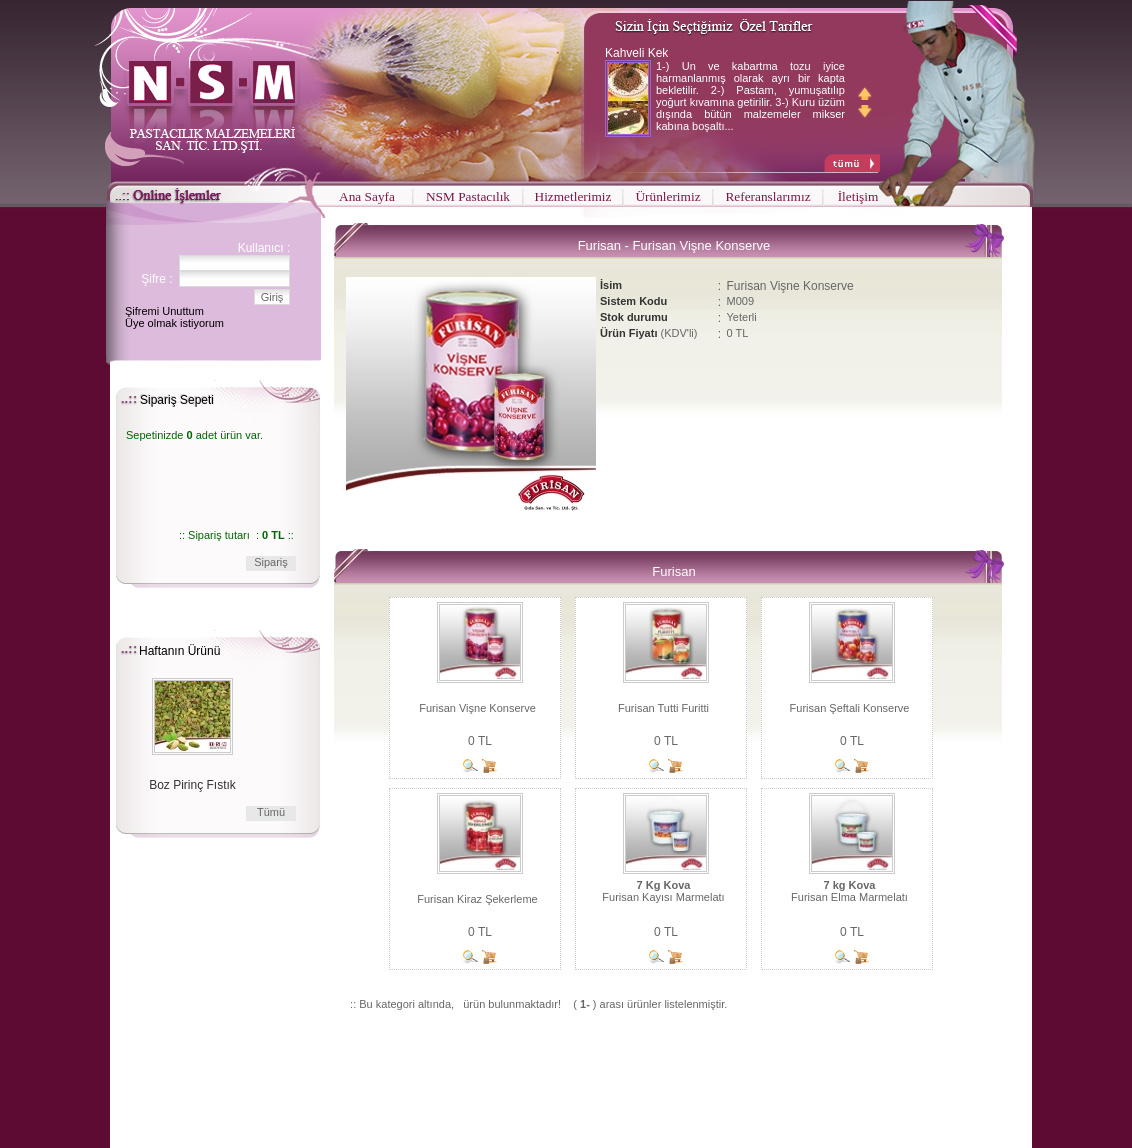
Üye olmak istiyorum (174, 323)
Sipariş (271, 562)
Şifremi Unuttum (164, 311)
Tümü (271, 812)
